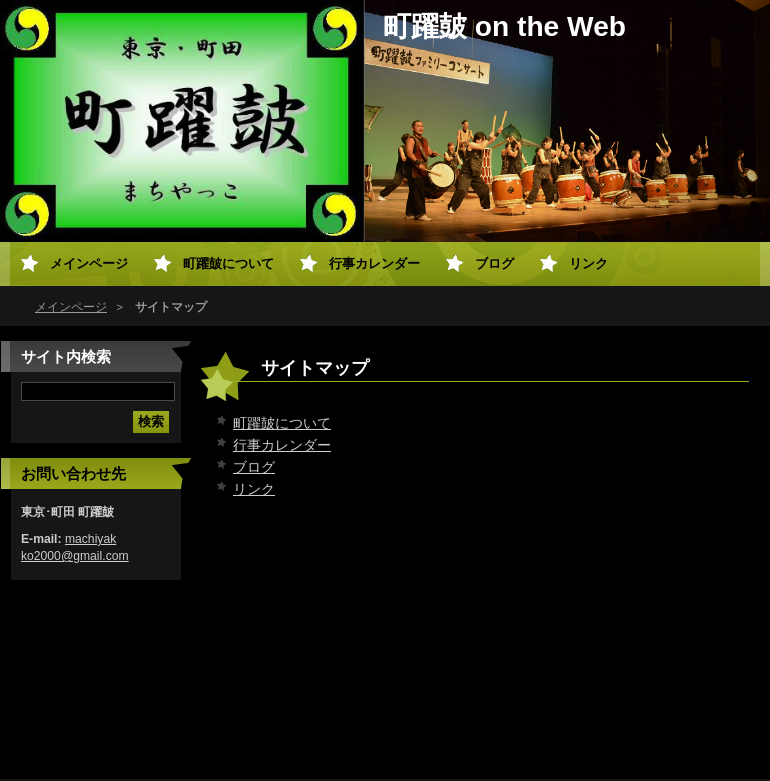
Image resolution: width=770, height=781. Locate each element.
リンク (254, 489)
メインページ (71, 307)
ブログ (254, 467)
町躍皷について (282, 423)
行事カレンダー (282, 445)
